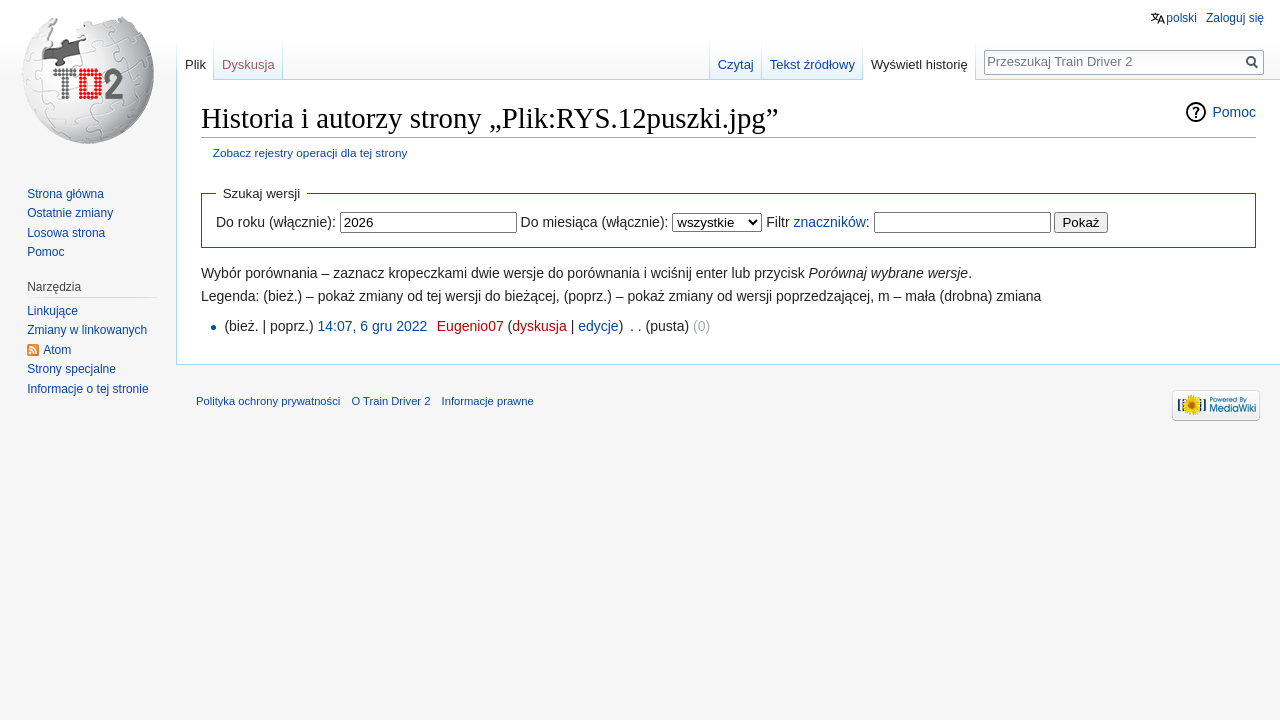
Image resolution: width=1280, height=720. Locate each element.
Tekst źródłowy (812, 64)
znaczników (829, 222)
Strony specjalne (71, 369)
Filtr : (817, 222)
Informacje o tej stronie (87, 389)
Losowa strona (66, 233)
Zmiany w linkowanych (87, 330)
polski (1181, 18)
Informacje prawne (488, 401)
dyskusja (539, 326)
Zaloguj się (1235, 18)
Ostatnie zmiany (70, 213)
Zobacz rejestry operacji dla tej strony (310, 152)
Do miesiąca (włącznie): (595, 222)
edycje (598, 326)
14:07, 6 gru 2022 (373, 326)
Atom (57, 350)
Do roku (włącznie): (276, 222)
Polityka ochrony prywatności (268, 401)
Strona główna (65, 194)
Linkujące (52, 311)
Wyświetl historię (919, 64)
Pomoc (1234, 112)
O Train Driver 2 (390, 401)
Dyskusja (248, 64)
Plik (195, 64)
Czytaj (736, 64)
